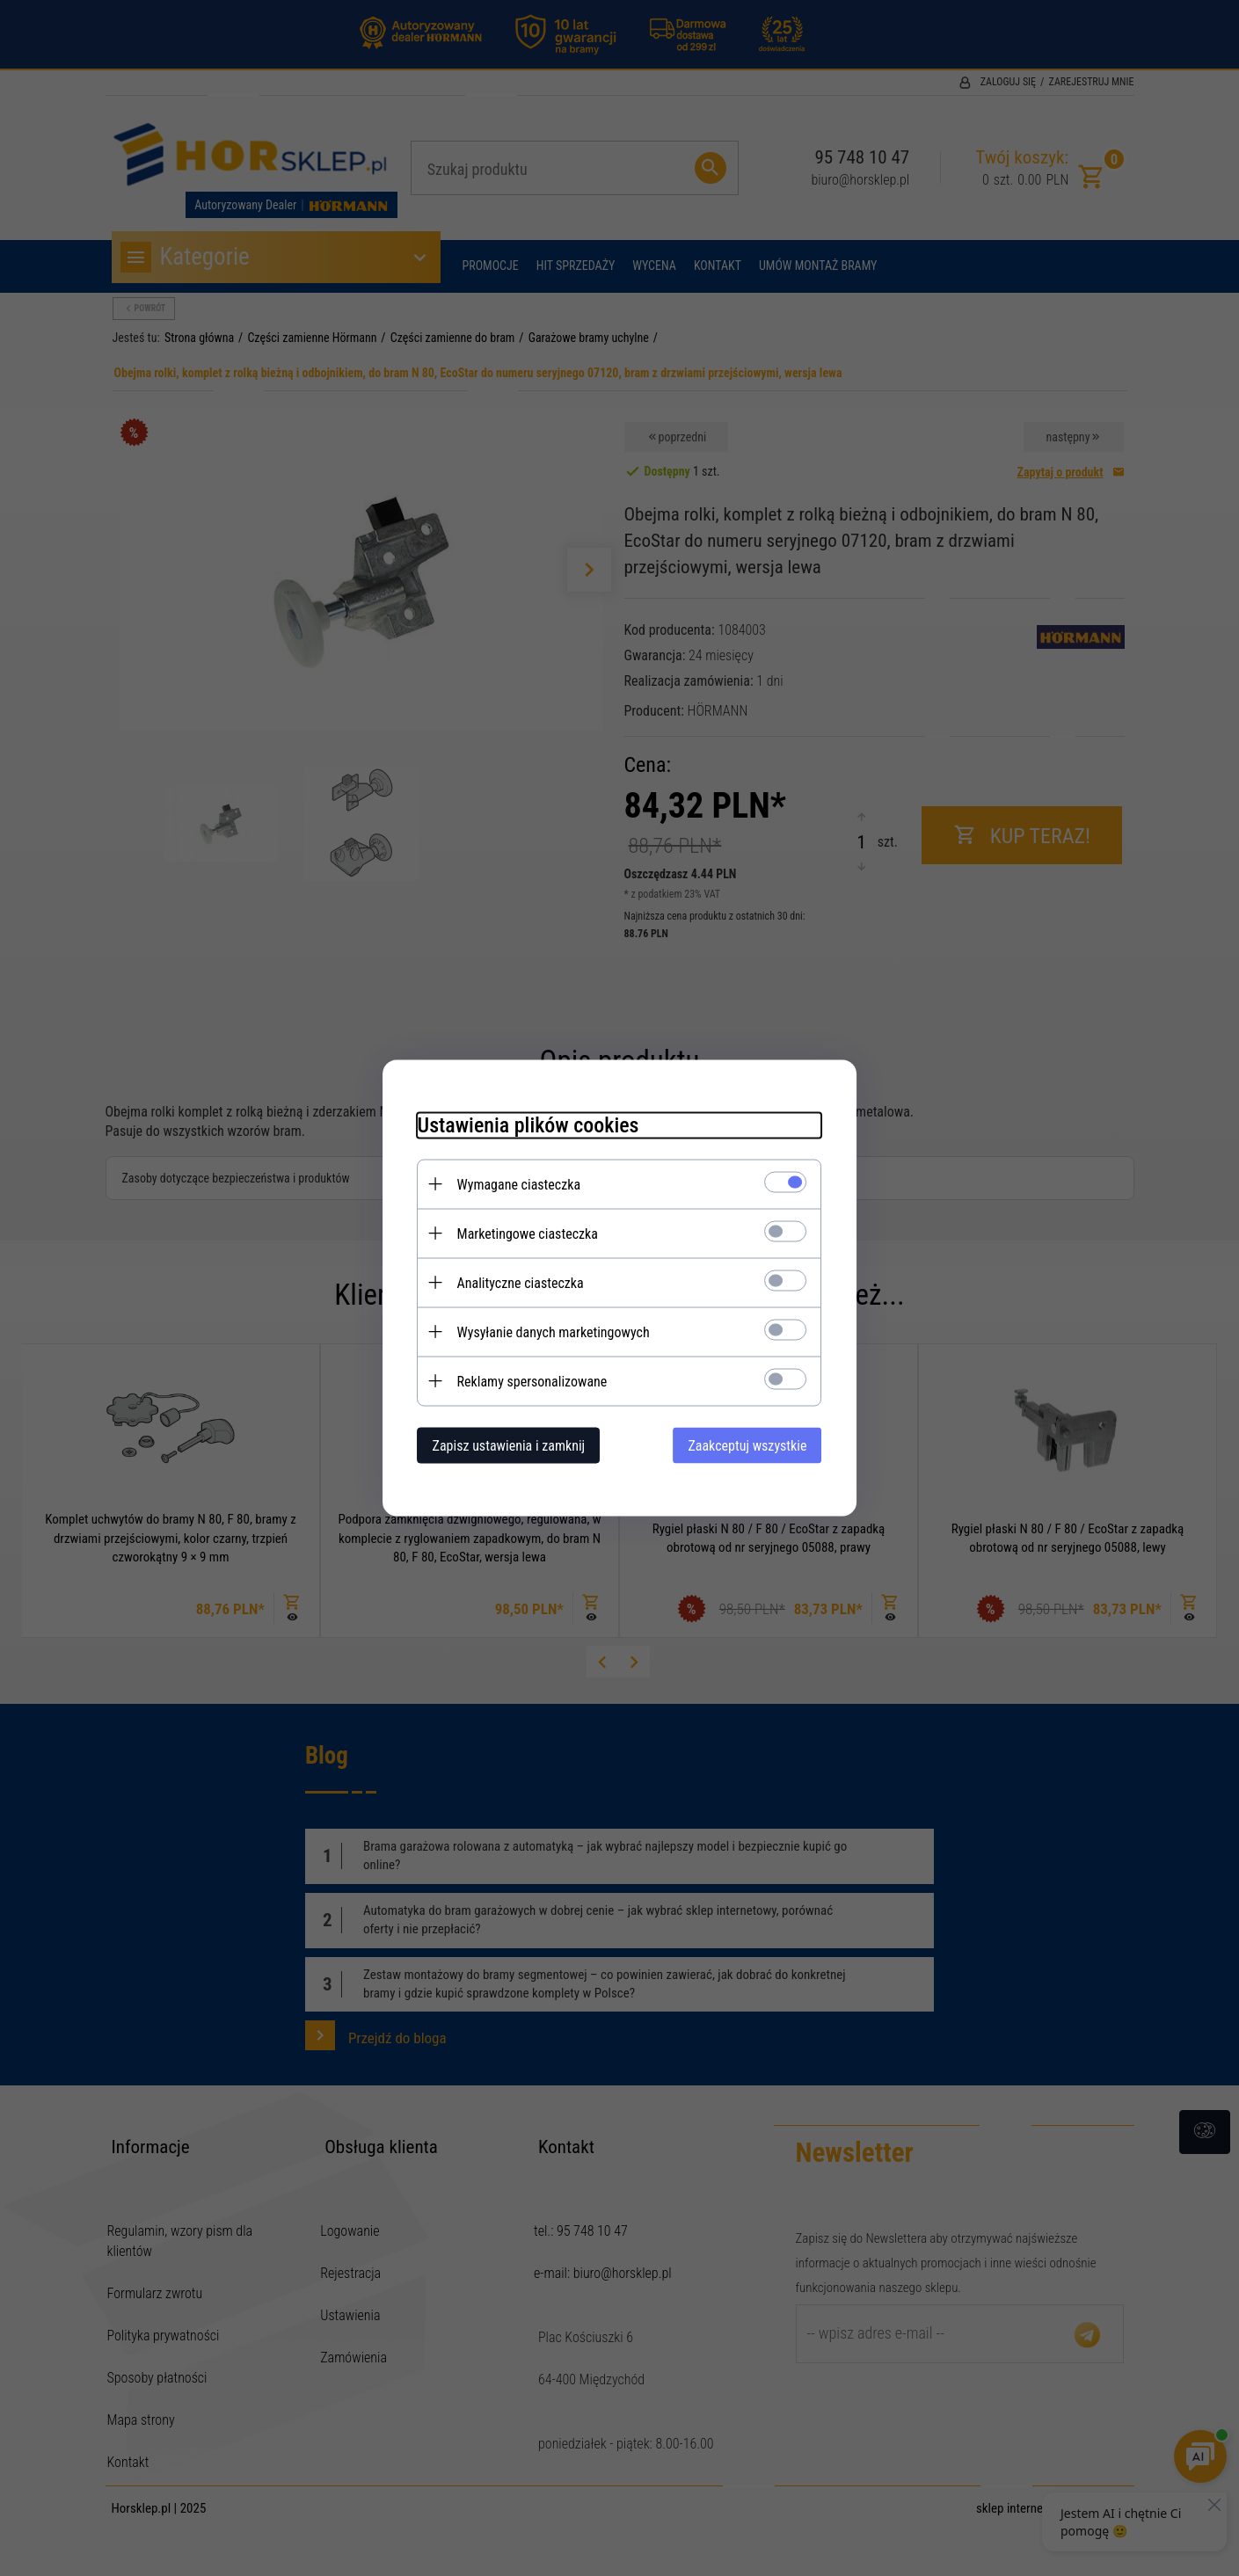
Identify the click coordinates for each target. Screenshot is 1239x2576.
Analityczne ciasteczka (520, 1283)
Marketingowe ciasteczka (527, 1234)
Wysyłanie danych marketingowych (553, 1332)
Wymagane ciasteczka (519, 1184)
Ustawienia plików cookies (528, 1125)
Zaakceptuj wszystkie (747, 1445)
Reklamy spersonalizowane (532, 1381)
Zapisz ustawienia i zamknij (509, 1445)
